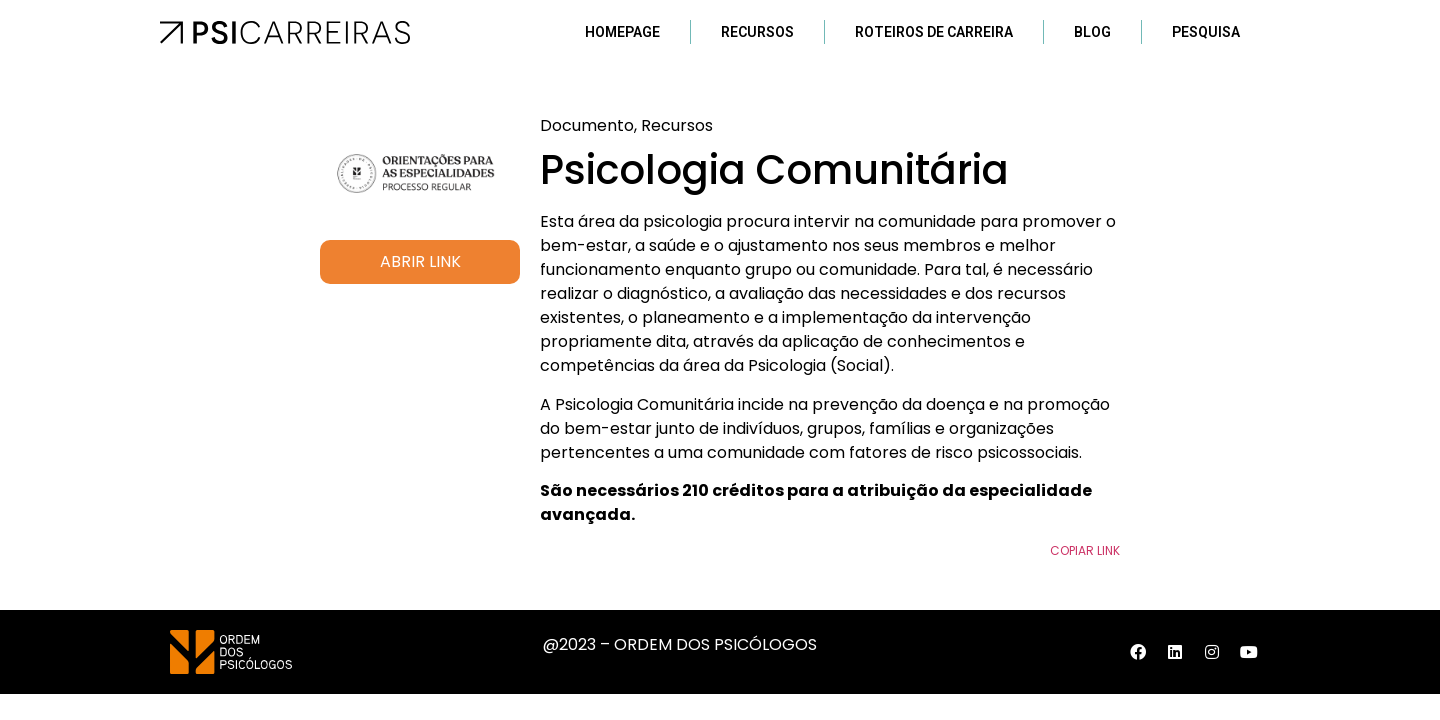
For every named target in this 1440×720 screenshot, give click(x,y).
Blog (1092, 32)
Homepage (622, 32)
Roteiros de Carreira (934, 32)
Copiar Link (1085, 550)
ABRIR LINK (420, 261)
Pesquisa (1206, 32)
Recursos (757, 32)
